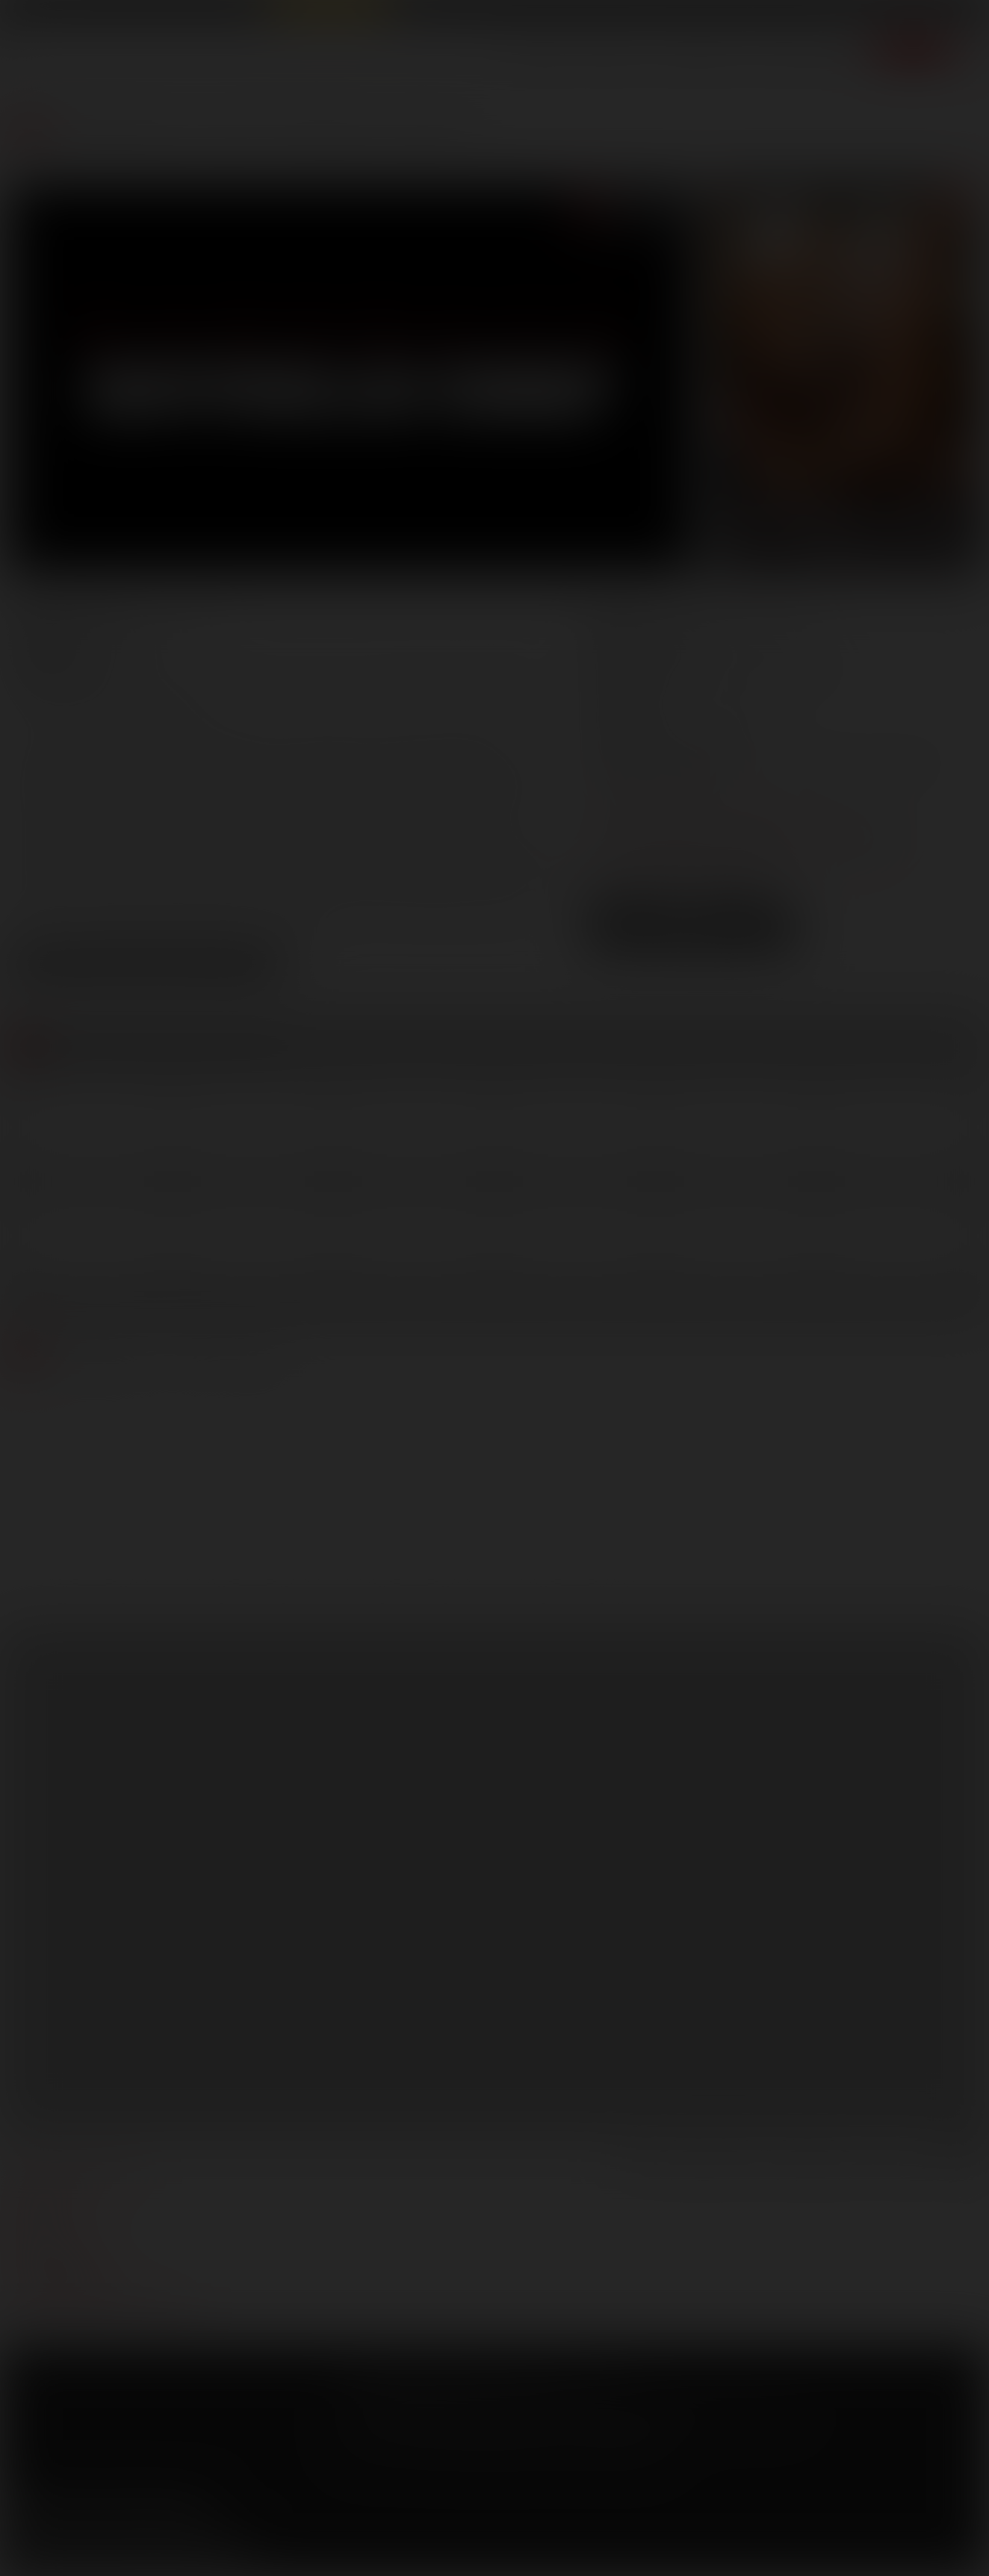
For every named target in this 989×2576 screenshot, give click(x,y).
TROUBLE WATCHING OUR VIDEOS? (102, 2308)
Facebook (23, 2509)
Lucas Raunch (158, 13)
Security (530, 2390)
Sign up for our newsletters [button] (132, 2548)
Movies (613, 56)
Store (773, 56)
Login (847, 14)
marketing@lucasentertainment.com (736, 807)
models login (51, 2263)
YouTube (108, 2509)
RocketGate (637, 2412)
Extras (838, 56)
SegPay (518, 2412)
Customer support (67, 2286)
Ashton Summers (186, 680)
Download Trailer (692, 941)
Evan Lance (313, 680)
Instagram (193, 2509)
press (28, 2218)
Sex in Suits (235, 13)
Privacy (476, 2390)
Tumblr (151, 2509)
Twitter (66, 2509)
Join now (913, 56)
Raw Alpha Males (329, 13)
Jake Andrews (424, 680)
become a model (58, 2241)
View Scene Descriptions (146, 966)
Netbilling (470, 2412)
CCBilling (418, 2412)
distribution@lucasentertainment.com (739, 859)
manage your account (77, 2174)
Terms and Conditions (391, 2390)
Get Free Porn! (926, 14)
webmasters (48, 2196)
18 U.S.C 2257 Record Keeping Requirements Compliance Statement (502, 2451)
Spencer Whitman (138, 702)
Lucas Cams (426, 13)
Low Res (636, 914)
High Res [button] (746, 914)
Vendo (560, 2412)
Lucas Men (697, 56)
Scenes (541, 56)
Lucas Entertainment (60, 13)
